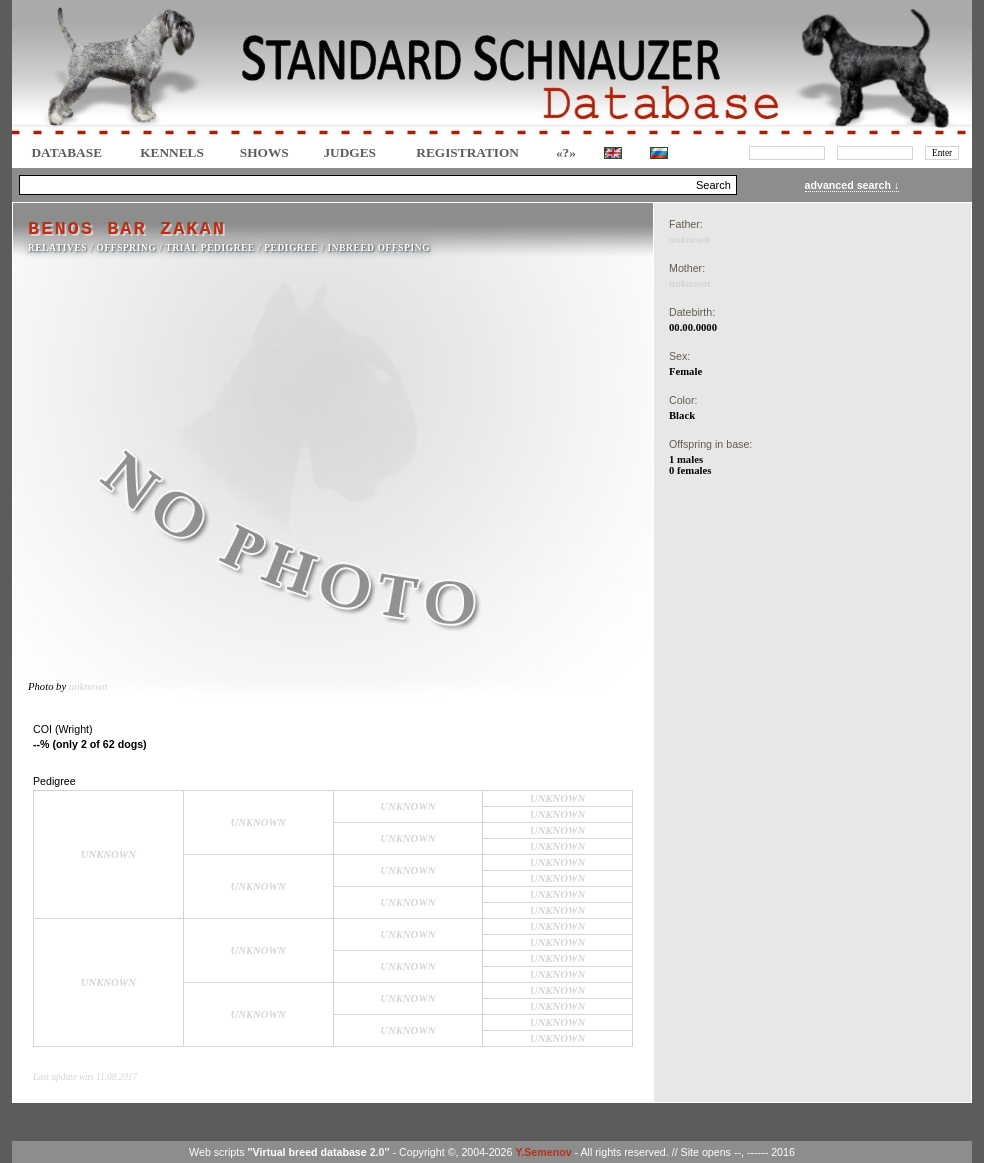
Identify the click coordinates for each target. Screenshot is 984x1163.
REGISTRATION (467, 152)
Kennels (172, 152)
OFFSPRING (127, 248)
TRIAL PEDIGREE (210, 248)
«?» (566, 152)
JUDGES (349, 152)
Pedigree (291, 248)
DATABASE (66, 152)
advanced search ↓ (852, 185)
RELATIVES (57, 248)
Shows (264, 152)
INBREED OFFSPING (379, 248)
